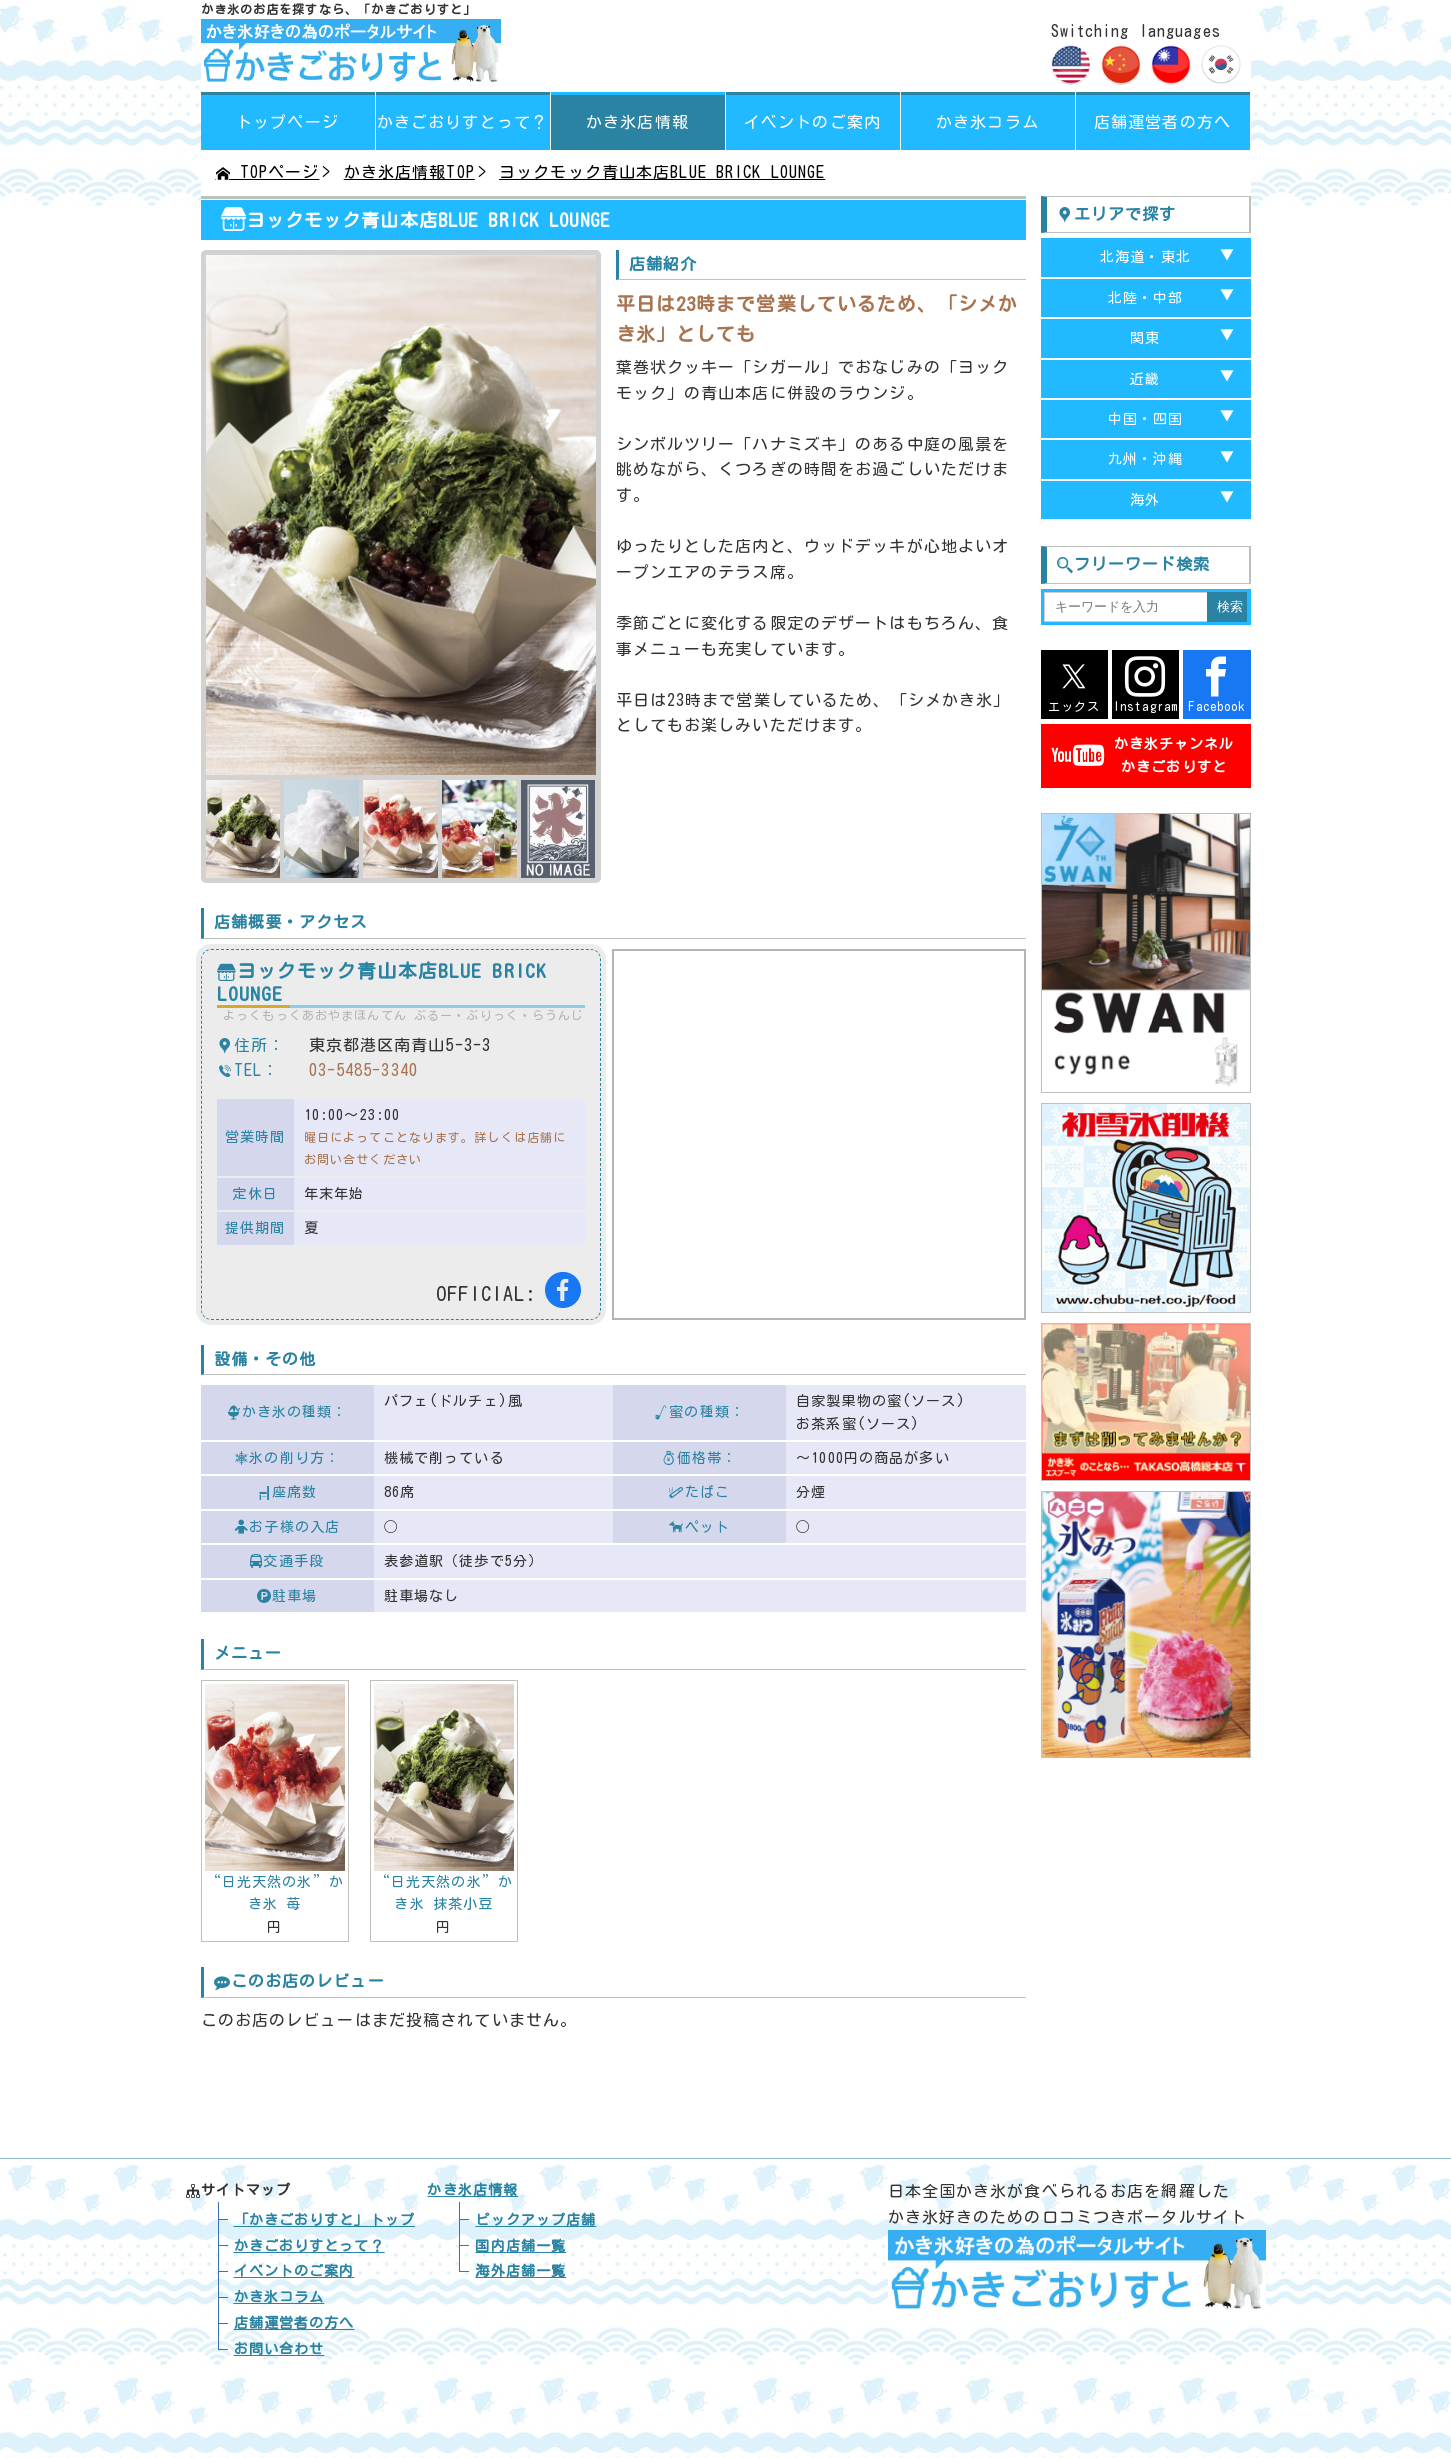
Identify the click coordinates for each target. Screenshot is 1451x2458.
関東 (1145, 338)
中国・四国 (1146, 419)
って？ (462, 122)
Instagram (1145, 684)
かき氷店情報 (637, 122)
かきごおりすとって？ (309, 2246)
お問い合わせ (279, 2349)
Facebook (1216, 684)
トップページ (287, 122)
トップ (324, 2220)
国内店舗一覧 (520, 2246)
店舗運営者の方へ (1162, 122)
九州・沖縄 (1146, 459)
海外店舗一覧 (520, 2271)
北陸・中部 (1146, 298)
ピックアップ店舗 (535, 2220)
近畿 (1145, 379)
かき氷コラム (987, 122)
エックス (1074, 684)
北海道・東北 (1145, 257)
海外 (1145, 500)
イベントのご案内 (812, 122)
